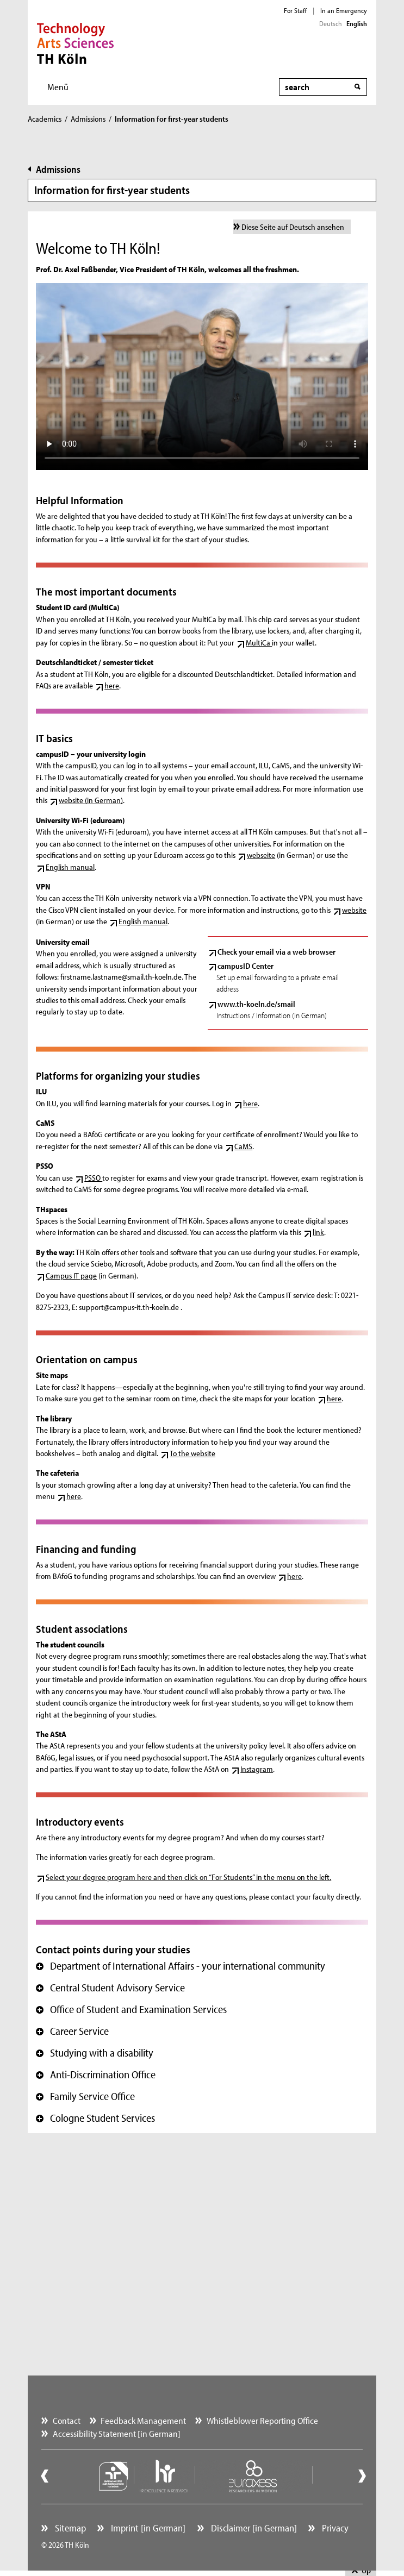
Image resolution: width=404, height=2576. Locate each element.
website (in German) (91, 800)
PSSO (93, 1178)
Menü (58, 86)
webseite (261, 855)
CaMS (243, 1146)
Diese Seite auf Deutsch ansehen (292, 227)
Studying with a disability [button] (94, 2052)
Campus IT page (71, 1275)
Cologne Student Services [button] (95, 2117)
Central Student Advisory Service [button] (110, 1987)
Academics (44, 119)
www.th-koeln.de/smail (256, 1004)
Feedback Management (143, 2420)
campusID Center (245, 966)
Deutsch (330, 23)
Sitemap (69, 2528)
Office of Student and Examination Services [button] (131, 2009)
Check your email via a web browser (276, 952)
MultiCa (259, 642)
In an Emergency (343, 10)
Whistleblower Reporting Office (262, 2420)
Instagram (256, 1769)
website (354, 910)
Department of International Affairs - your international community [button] (180, 1965)
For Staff (295, 10)
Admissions (88, 119)
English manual (70, 867)
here (111, 685)
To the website (192, 1453)
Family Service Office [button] (85, 2096)
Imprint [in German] (147, 2528)
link (318, 1232)
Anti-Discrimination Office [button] (96, 2074)
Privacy (334, 2528)
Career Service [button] (72, 2031)
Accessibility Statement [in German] (117, 2433)
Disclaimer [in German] (253, 2528)
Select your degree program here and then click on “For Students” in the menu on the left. (188, 1877)
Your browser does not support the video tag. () (202, 376)
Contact (66, 2420)
